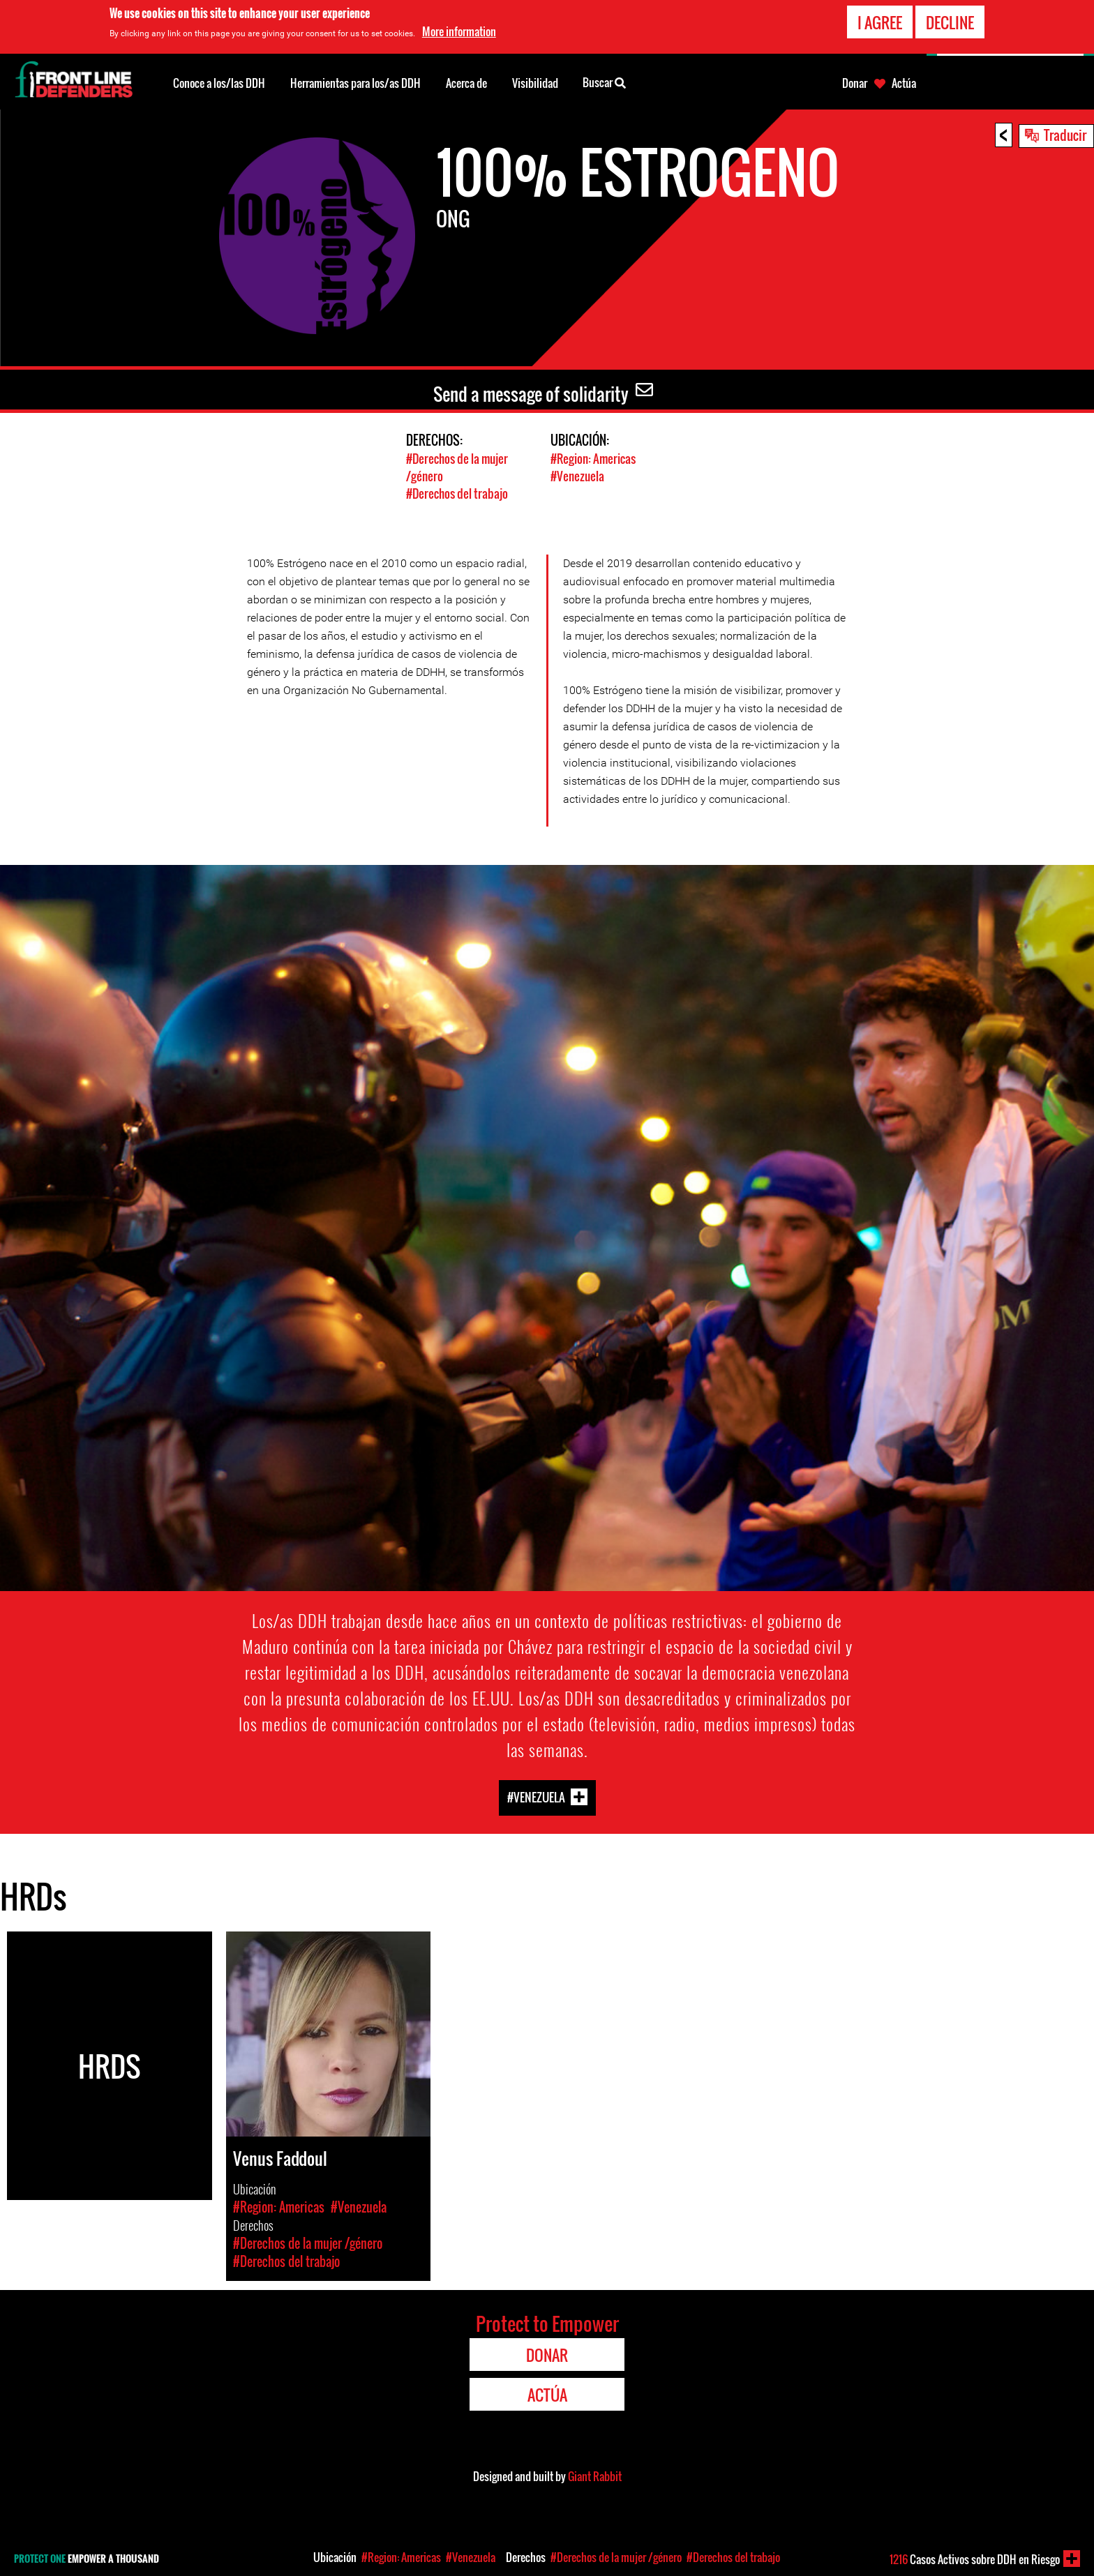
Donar (854, 83)
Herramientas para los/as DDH (355, 83)
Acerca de (466, 83)
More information (459, 31)
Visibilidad (535, 83)
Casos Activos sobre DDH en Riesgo (975, 2559)
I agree (879, 22)
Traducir (1065, 134)
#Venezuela (577, 476)
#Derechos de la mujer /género (616, 2557)
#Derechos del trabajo (457, 493)
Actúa (904, 83)
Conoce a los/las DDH (219, 83)
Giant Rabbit (595, 2476)
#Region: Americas (593, 458)
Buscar (604, 81)
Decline (950, 22)
